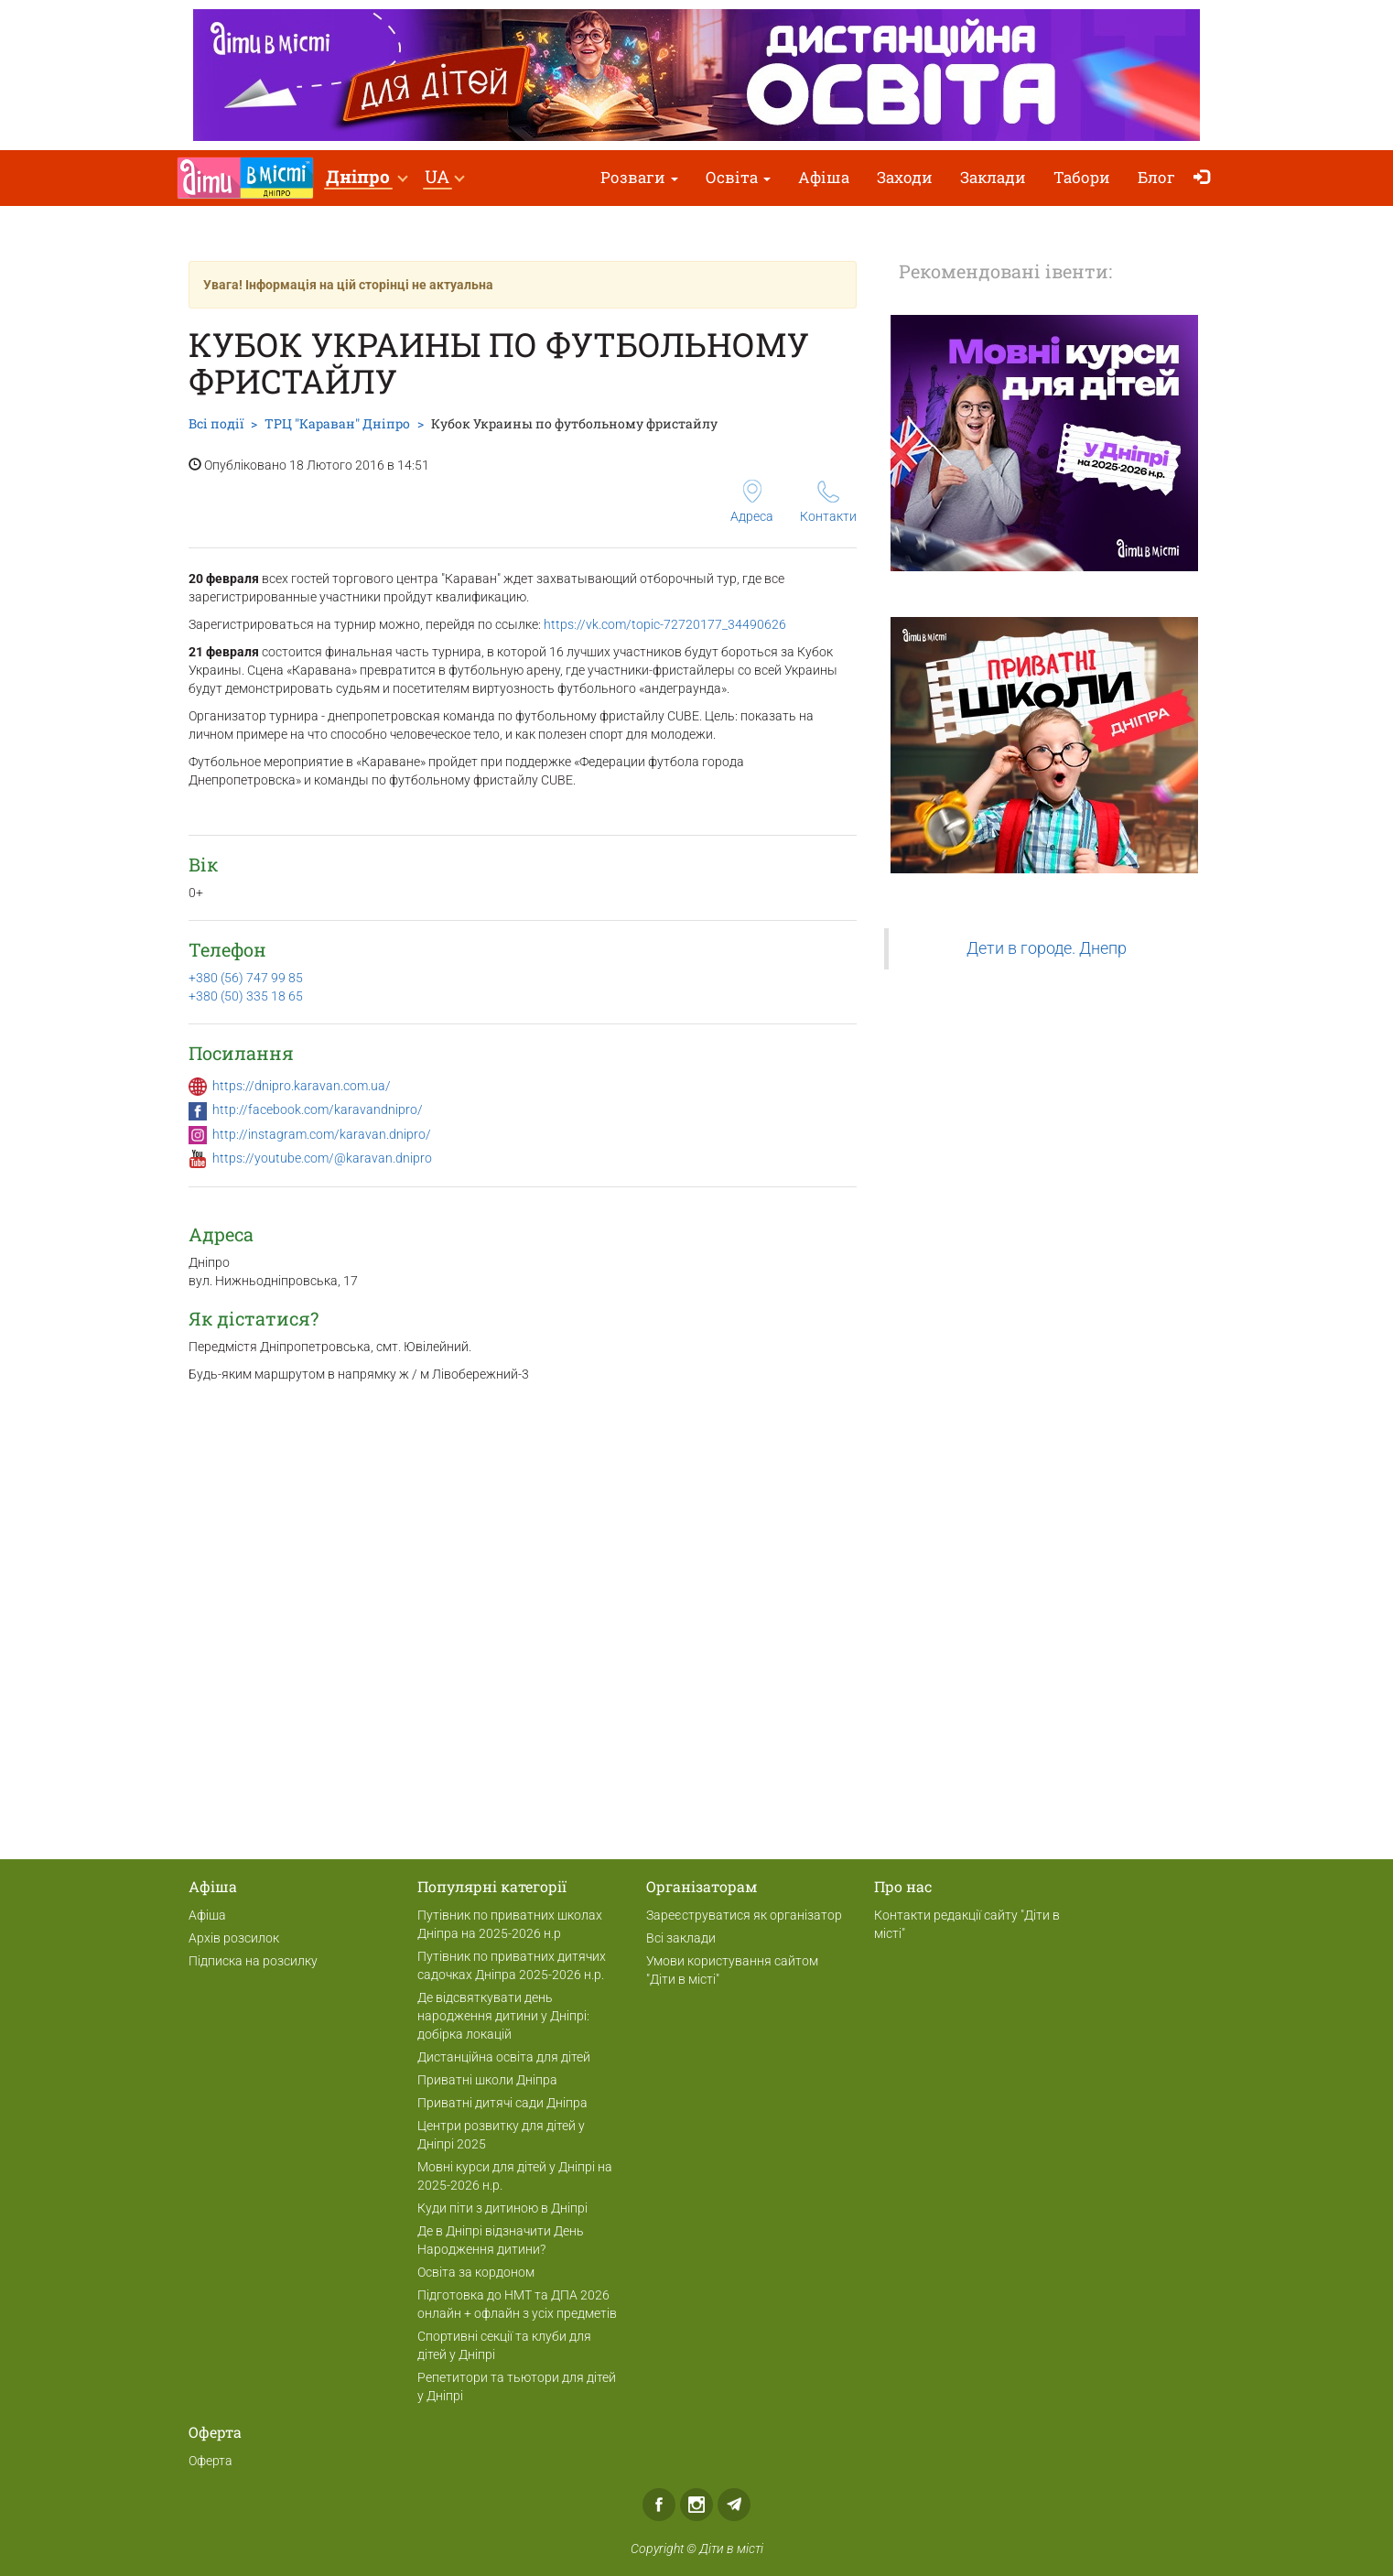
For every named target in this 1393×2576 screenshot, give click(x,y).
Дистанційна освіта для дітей (503, 2057)
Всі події (216, 423)
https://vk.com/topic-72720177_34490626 (665, 624)
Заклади (993, 177)
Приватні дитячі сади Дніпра (502, 2102)
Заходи (905, 177)
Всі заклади (681, 1938)
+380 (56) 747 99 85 (246, 977)
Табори (1081, 177)
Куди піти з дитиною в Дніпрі (502, 2208)
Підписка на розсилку (253, 1961)
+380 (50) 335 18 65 (246, 996)
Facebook (659, 2504)
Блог (1156, 177)
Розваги (639, 177)
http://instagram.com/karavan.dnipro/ (321, 1134)
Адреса (751, 502)
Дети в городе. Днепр (1046, 948)
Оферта (210, 2460)
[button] (366, 178)
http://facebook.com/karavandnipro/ (317, 1109)
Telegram (734, 2504)
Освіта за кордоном (476, 2272)
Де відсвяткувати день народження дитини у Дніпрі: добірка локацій (503, 2015)
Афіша (823, 177)
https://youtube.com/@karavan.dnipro (322, 1158)
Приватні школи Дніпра (487, 2080)
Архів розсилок (234, 1938)
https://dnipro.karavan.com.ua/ (301, 1085)
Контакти (828, 502)
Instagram (696, 2504)
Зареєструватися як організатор (744, 1915)
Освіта (738, 177)
